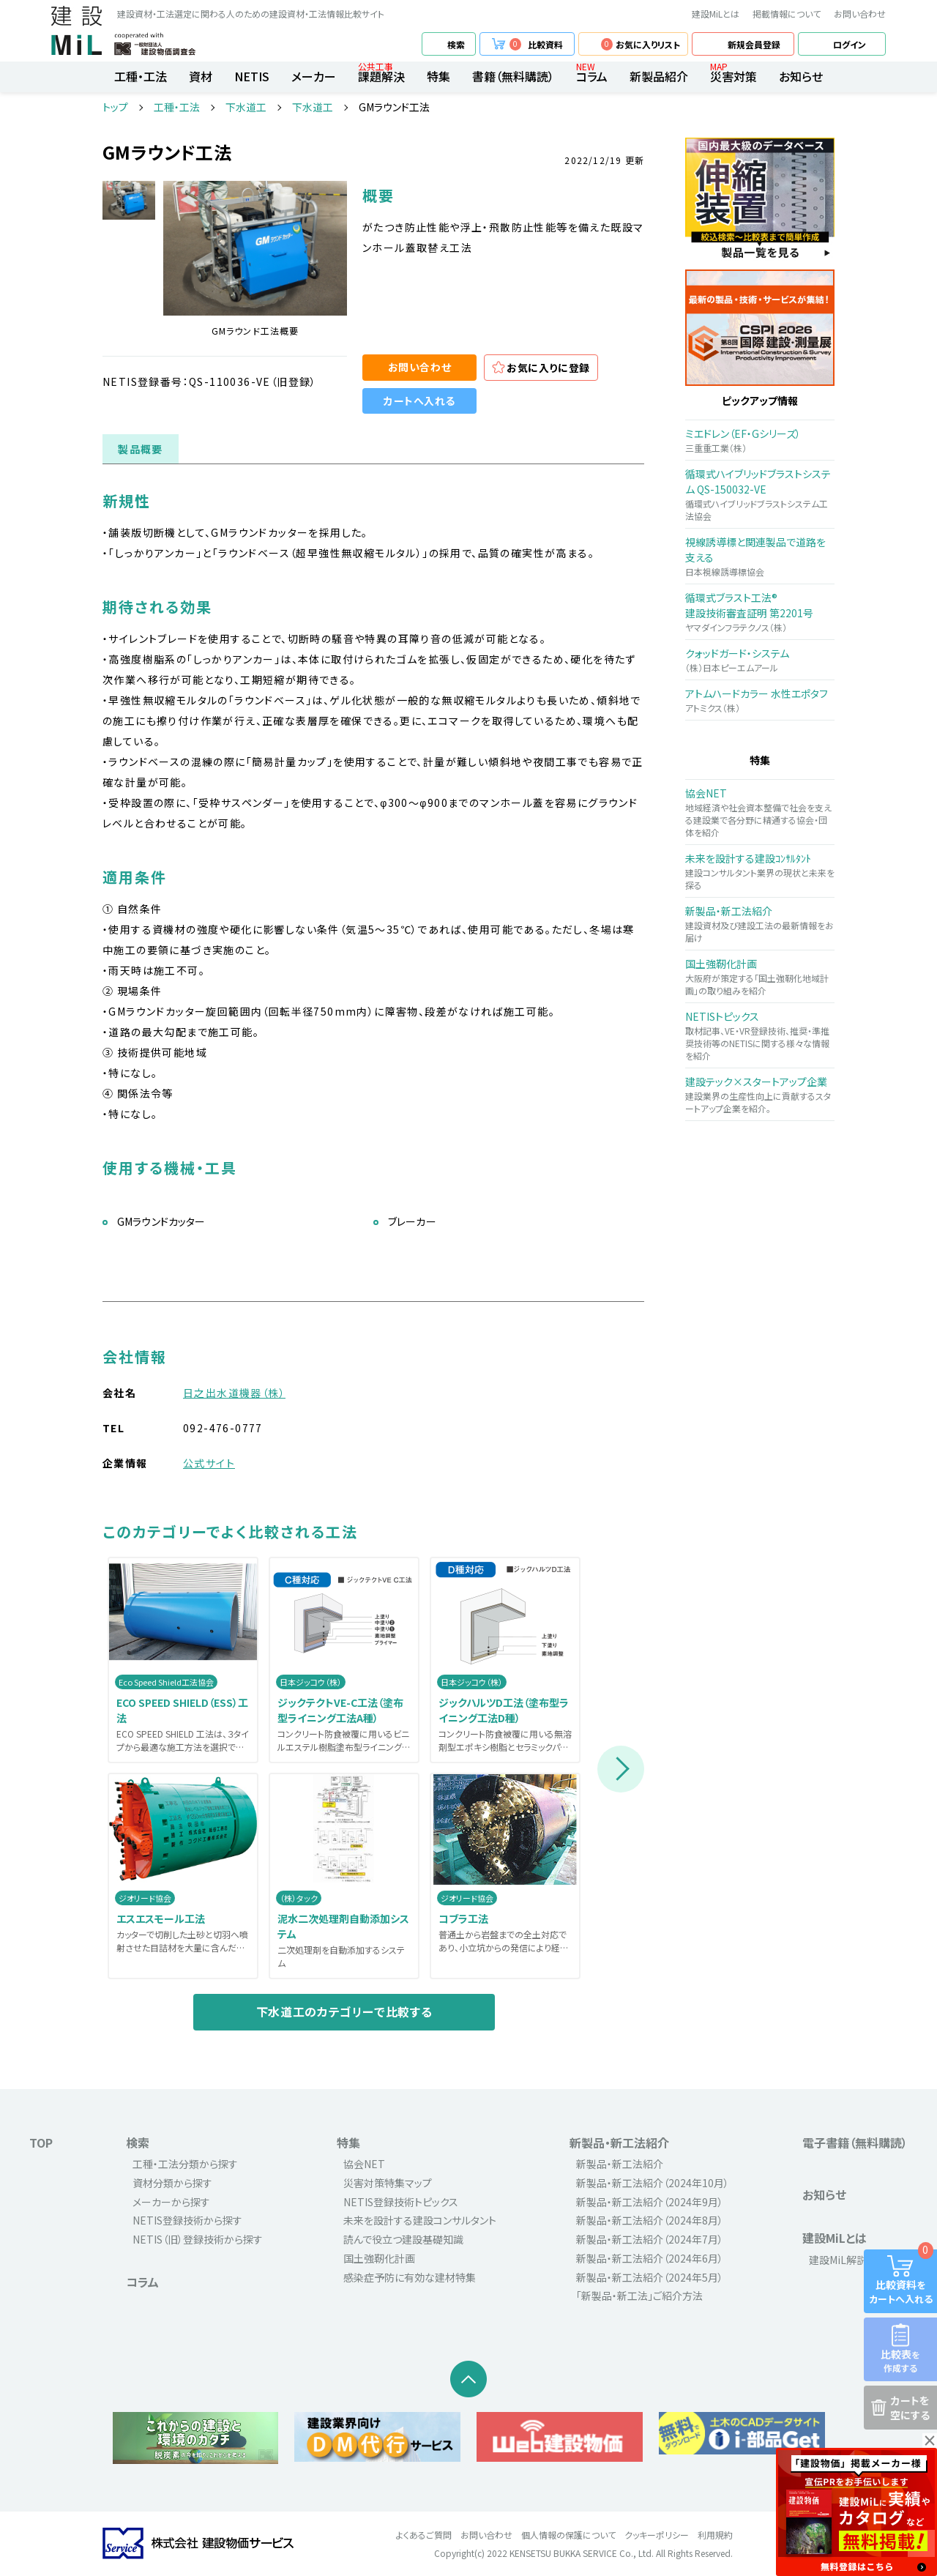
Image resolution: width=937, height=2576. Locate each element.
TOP (41, 2142)
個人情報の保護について (568, 2534)
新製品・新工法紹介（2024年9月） (649, 2202)
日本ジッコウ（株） (311, 1682)
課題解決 (381, 76)
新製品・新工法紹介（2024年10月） (652, 2182)
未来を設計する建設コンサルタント (419, 2220)
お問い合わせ (860, 13)
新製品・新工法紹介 (619, 2142)
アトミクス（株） (760, 700)
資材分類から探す (172, 2182)
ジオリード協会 (145, 1898)
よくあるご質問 (424, 2534)
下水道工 (245, 107)
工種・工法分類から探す (185, 2163)
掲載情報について (787, 13)
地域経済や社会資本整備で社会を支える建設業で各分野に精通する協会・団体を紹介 (760, 812)
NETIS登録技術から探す (187, 2220)
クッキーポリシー (656, 2534)
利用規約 (715, 2534)
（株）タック (299, 1898)
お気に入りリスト (640, 44)
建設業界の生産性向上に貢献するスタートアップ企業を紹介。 (760, 1094)
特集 (438, 76)
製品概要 (140, 449)
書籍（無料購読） (513, 76)
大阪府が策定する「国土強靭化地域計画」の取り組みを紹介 (760, 976)
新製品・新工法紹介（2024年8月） (649, 2220)
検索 (456, 44)
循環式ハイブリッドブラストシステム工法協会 (760, 494)
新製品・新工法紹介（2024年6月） (649, 2258)
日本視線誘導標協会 (760, 556)
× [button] (929, 2440)
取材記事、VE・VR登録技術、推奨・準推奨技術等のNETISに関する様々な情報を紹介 (760, 1035)
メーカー (313, 76)
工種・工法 (140, 76)
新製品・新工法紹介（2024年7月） (649, 2239)
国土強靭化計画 (379, 2258)
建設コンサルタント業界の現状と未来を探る (760, 871)
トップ (115, 107)
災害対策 (733, 76)
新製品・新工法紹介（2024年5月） (649, 2277)
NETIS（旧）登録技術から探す (197, 2239)
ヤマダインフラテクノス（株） (760, 611)
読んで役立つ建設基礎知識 (403, 2239)
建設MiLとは (715, 13)
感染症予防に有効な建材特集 (409, 2277)
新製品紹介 (659, 76)
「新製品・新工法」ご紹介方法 (639, 2295)
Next (620, 1769)
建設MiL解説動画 (848, 2259)
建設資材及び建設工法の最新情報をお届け (760, 924)
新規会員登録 (754, 44)
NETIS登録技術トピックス (400, 2202)
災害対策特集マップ (387, 2182)
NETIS (251, 76)
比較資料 (536, 44)
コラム (592, 76)
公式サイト (209, 1463)
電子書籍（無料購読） (855, 2142)
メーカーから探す (171, 2202)
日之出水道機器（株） (234, 1392)
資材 (200, 76)
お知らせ (801, 76)
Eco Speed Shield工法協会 (166, 1682)
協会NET (364, 2163)
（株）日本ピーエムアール (760, 660)
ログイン (849, 44)
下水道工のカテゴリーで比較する (344, 2011)
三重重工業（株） (760, 440)
